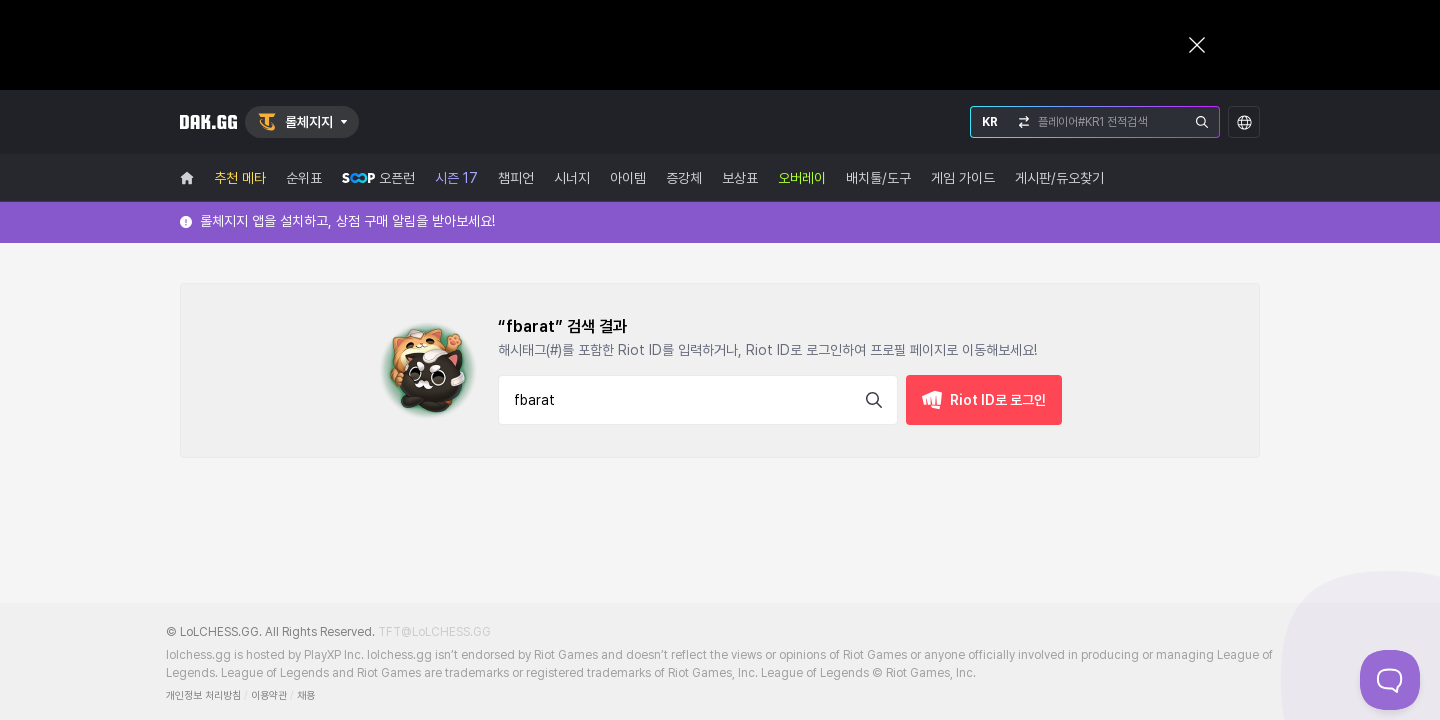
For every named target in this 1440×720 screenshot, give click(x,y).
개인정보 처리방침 (203, 695)
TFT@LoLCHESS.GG (434, 632)
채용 (306, 695)
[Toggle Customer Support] (1390, 680)
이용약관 (269, 695)
